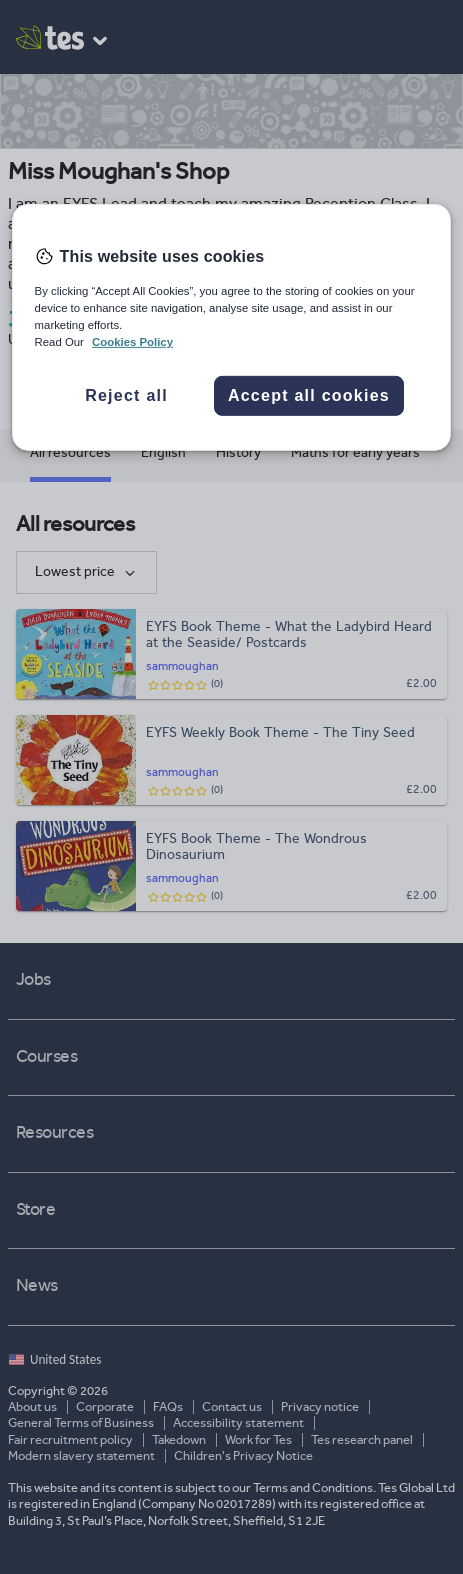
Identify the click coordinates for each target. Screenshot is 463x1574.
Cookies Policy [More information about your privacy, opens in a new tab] (132, 342)
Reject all (126, 395)
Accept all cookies (309, 395)
